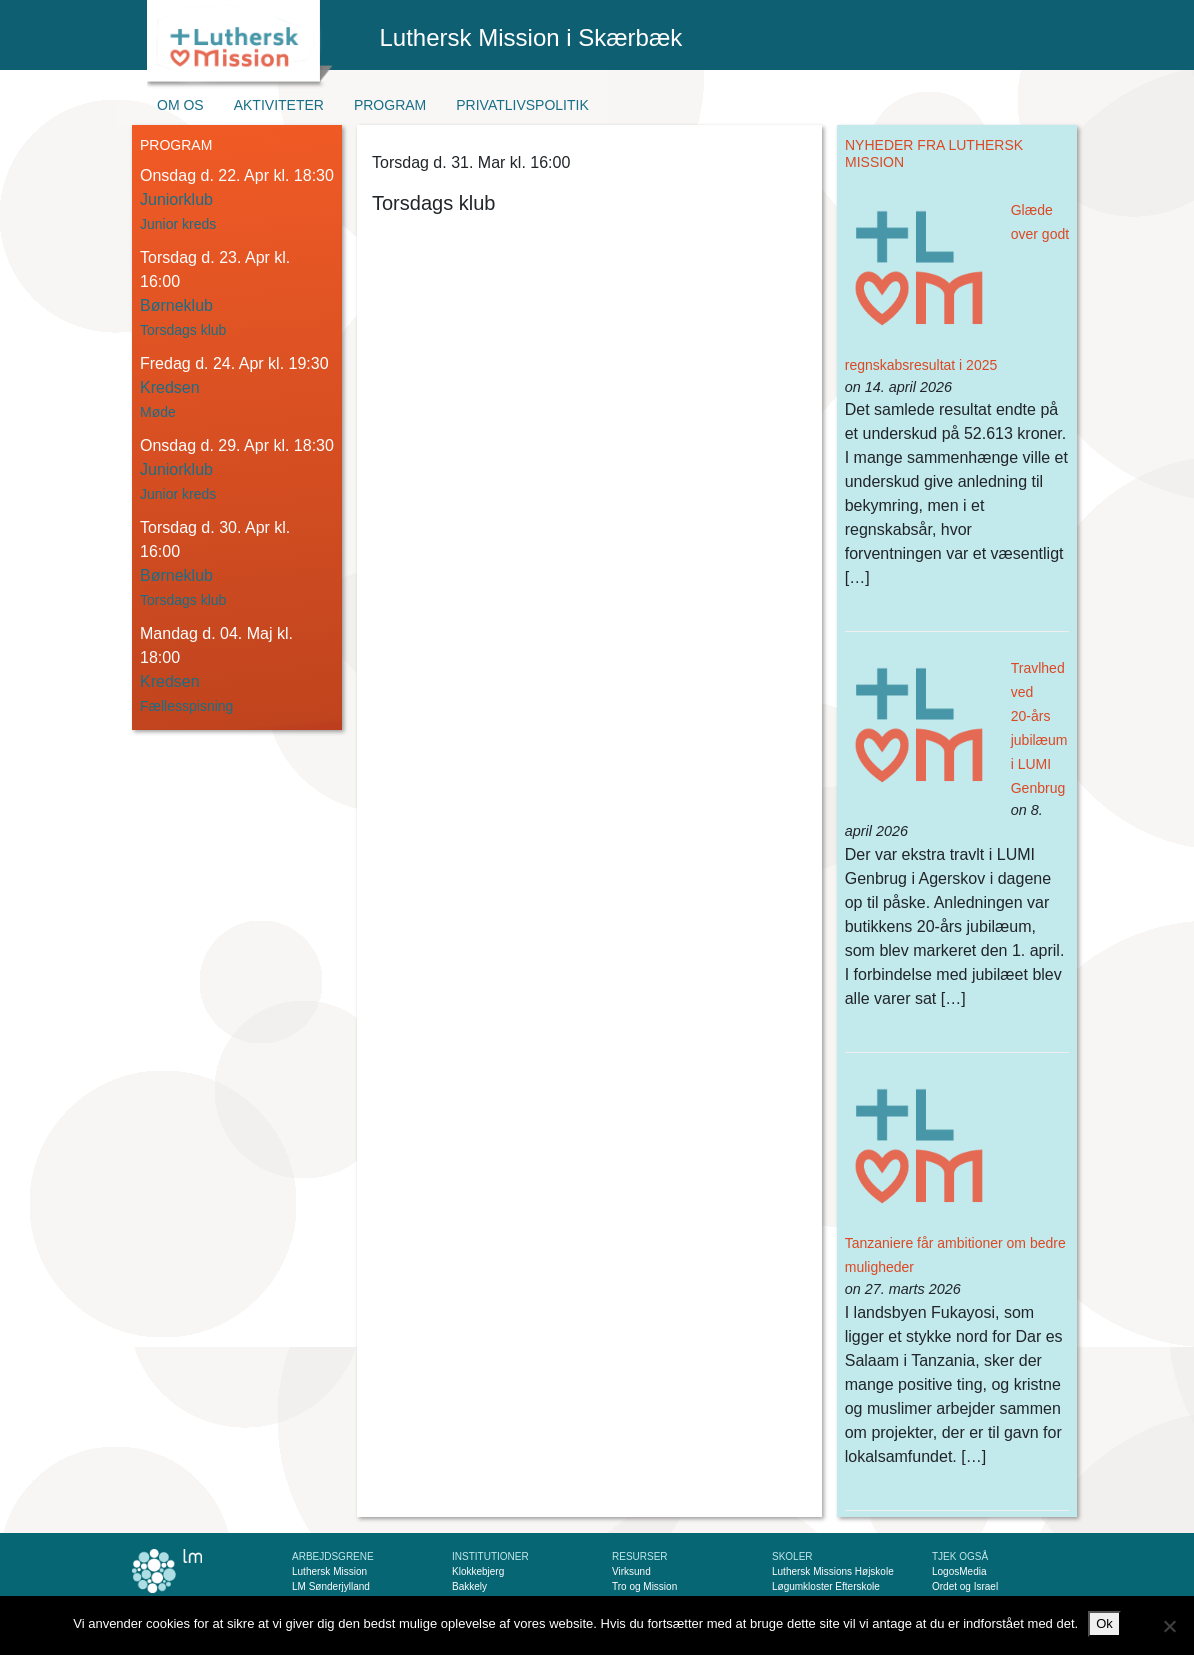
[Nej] (1169, 1626)
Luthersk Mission (329, 1571)
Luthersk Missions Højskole (833, 1571)
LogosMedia (959, 1571)
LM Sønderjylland (331, 1586)
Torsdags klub (183, 330)
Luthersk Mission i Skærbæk (531, 37)
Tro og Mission (644, 1586)
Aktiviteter (279, 105)
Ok (1104, 1623)
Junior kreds (178, 224)
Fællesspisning (186, 706)
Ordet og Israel (965, 1586)
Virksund (631, 1571)
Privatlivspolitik (522, 105)
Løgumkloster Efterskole (826, 1586)
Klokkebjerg (478, 1571)
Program (390, 105)
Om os (180, 105)
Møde (158, 412)
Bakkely (469, 1586)
